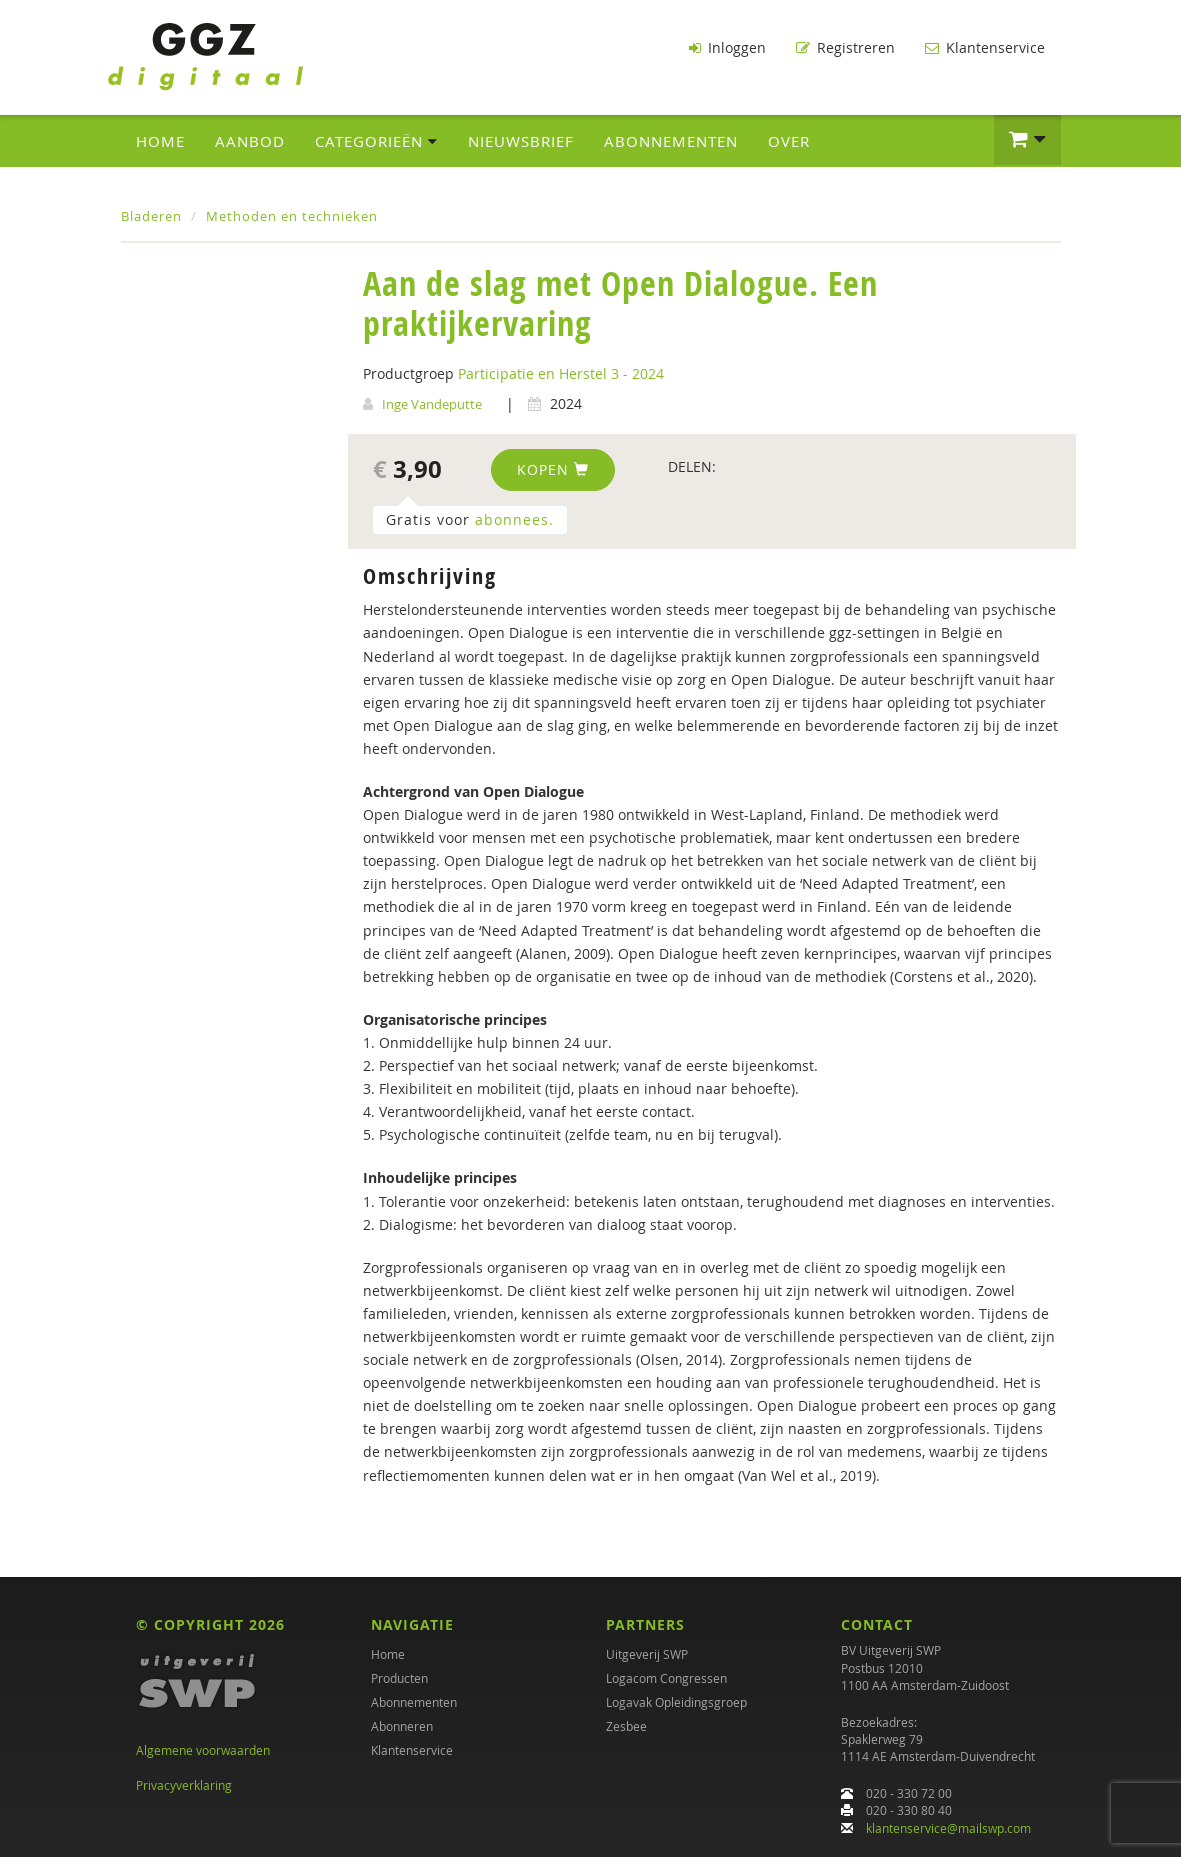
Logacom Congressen (666, 1678)
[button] (1027, 140)
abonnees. (514, 519)
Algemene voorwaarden (203, 1750)
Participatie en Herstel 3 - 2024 (561, 373)
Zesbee (626, 1726)
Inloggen (727, 47)
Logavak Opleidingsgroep (676, 1702)
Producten (399, 1678)
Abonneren (402, 1726)
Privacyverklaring (184, 1785)
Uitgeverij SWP (647, 1654)
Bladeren (151, 216)
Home (160, 141)
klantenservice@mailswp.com (948, 1828)
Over (789, 141)
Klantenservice (985, 47)
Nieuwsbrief (521, 141)
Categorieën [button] (376, 141)
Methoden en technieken (292, 216)
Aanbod (250, 141)
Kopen (553, 469)
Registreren (845, 47)
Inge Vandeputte (432, 404)
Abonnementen (671, 141)
